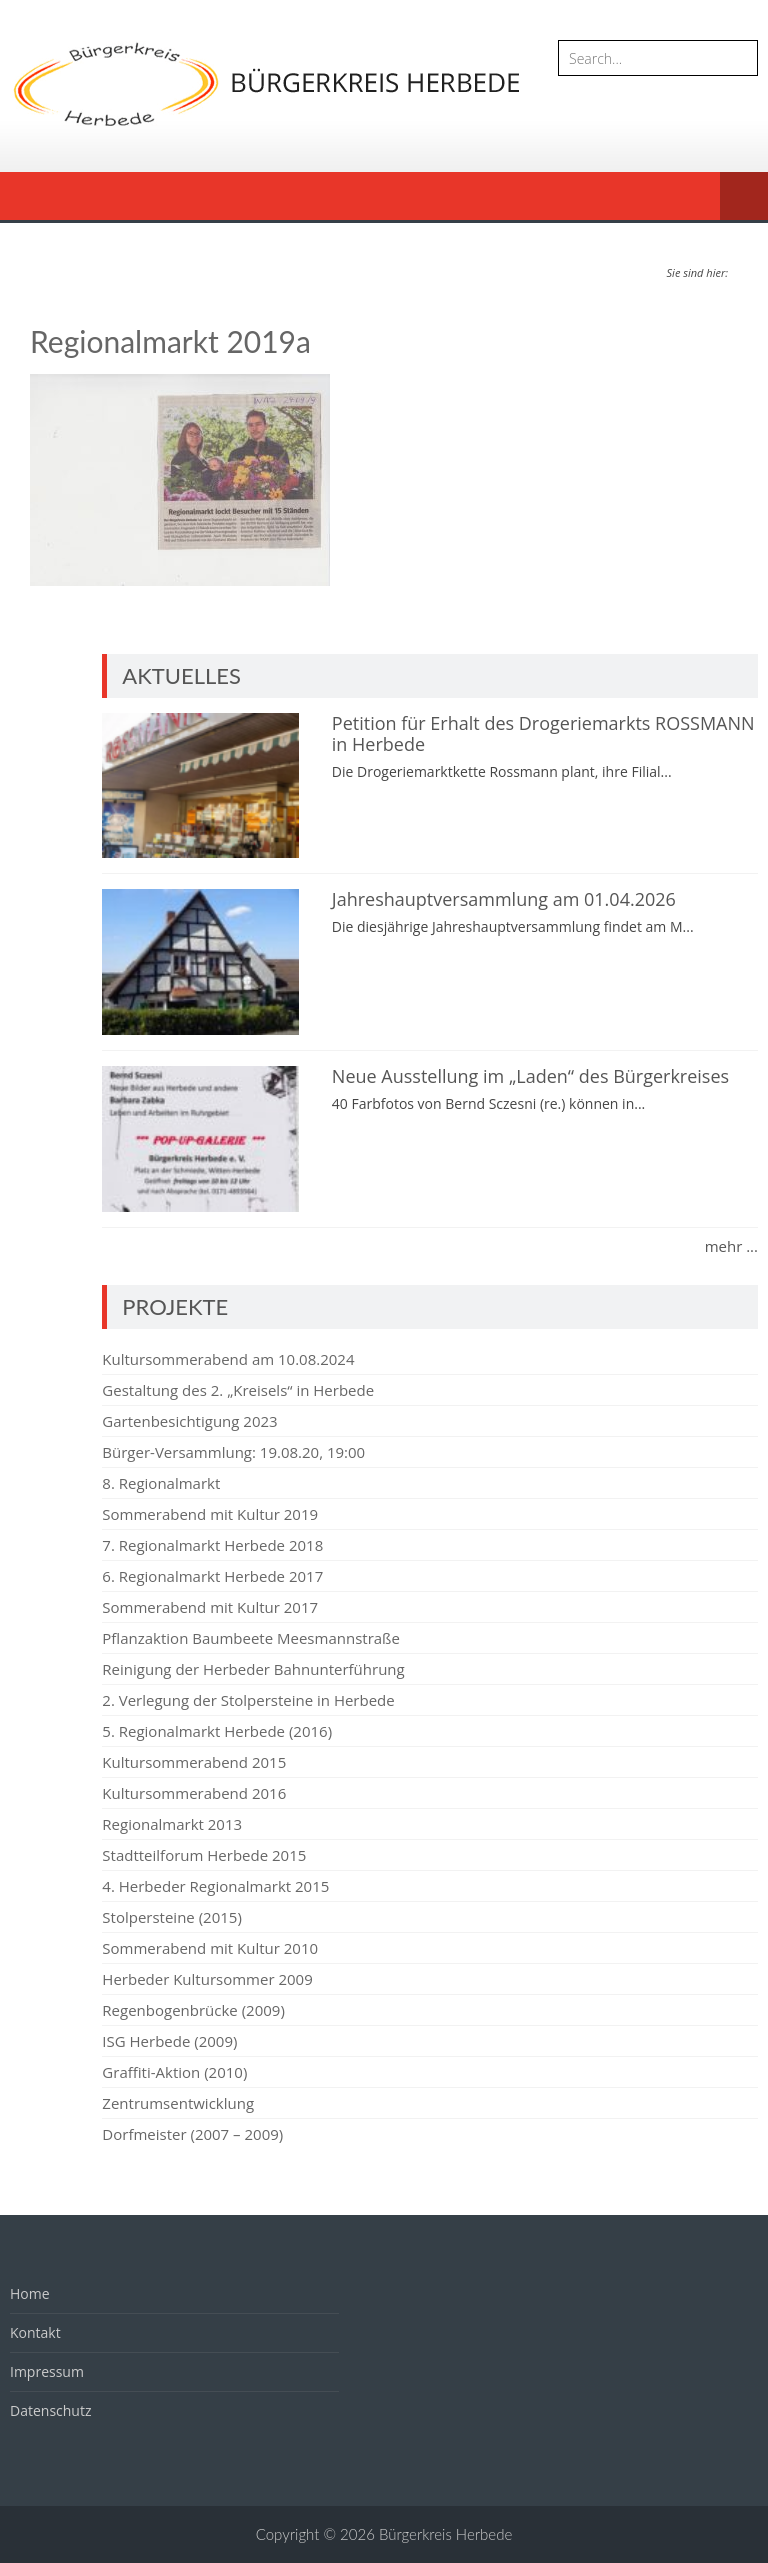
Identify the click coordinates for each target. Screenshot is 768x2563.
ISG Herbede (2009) (169, 2041)
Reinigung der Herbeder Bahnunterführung (253, 1669)
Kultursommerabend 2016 (194, 1793)
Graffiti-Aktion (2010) (174, 2072)
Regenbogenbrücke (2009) (193, 2010)
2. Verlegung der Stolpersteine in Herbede (248, 1700)
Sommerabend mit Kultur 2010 (210, 1948)
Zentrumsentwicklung (178, 2103)
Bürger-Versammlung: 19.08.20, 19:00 (233, 1452)
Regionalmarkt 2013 (172, 1824)
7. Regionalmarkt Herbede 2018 (212, 1545)
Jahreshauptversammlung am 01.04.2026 (504, 899)
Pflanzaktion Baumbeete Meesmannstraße (251, 1638)
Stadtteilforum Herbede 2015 (204, 1855)
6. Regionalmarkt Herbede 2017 (212, 1576)
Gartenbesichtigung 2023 (189, 1421)
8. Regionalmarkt (161, 1483)
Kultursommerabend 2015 (194, 1762)
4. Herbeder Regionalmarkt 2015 (215, 1886)
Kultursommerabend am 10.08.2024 (228, 1359)
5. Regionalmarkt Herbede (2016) (217, 1731)
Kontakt (35, 2332)
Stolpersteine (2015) (172, 1917)
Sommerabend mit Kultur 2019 (210, 1514)
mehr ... (731, 1246)
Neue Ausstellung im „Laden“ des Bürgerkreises (530, 1076)
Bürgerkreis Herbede (445, 2534)
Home (30, 2293)
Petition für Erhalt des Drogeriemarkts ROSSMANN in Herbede (543, 734)
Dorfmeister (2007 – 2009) (192, 2134)
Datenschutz (50, 2410)
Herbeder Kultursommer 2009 (207, 1979)
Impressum (47, 2371)
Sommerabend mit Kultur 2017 (210, 1607)
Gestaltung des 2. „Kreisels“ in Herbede (238, 1390)
